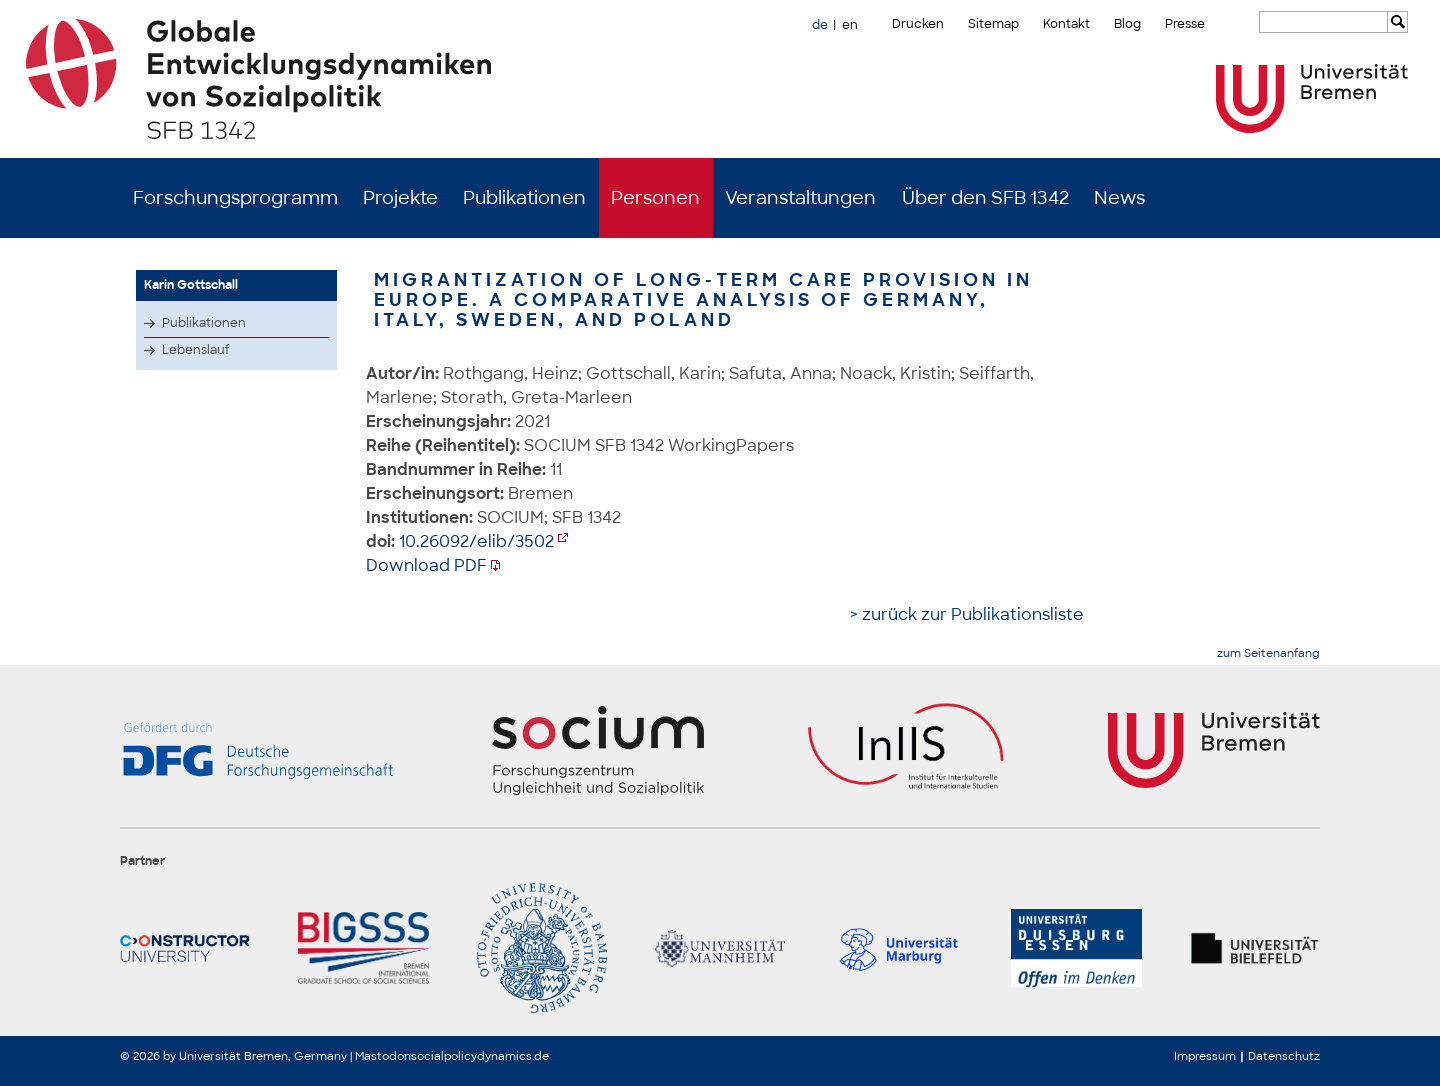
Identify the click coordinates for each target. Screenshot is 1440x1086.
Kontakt (1066, 24)
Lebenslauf (196, 350)
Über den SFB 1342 (985, 198)
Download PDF (426, 565)
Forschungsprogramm (235, 198)
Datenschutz (1284, 1056)
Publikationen (524, 198)
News (1119, 198)
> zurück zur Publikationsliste (967, 614)
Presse (1185, 24)
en (850, 25)
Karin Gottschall (191, 285)
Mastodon (383, 1056)
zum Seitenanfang (1268, 653)
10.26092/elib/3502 (476, 541)
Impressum (1205, 1056)
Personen (655, 198)
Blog (1127, 24)
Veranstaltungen (800, 198)
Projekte (400, 198)
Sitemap (993, 24)
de (820, 25)
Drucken (918, 24)
